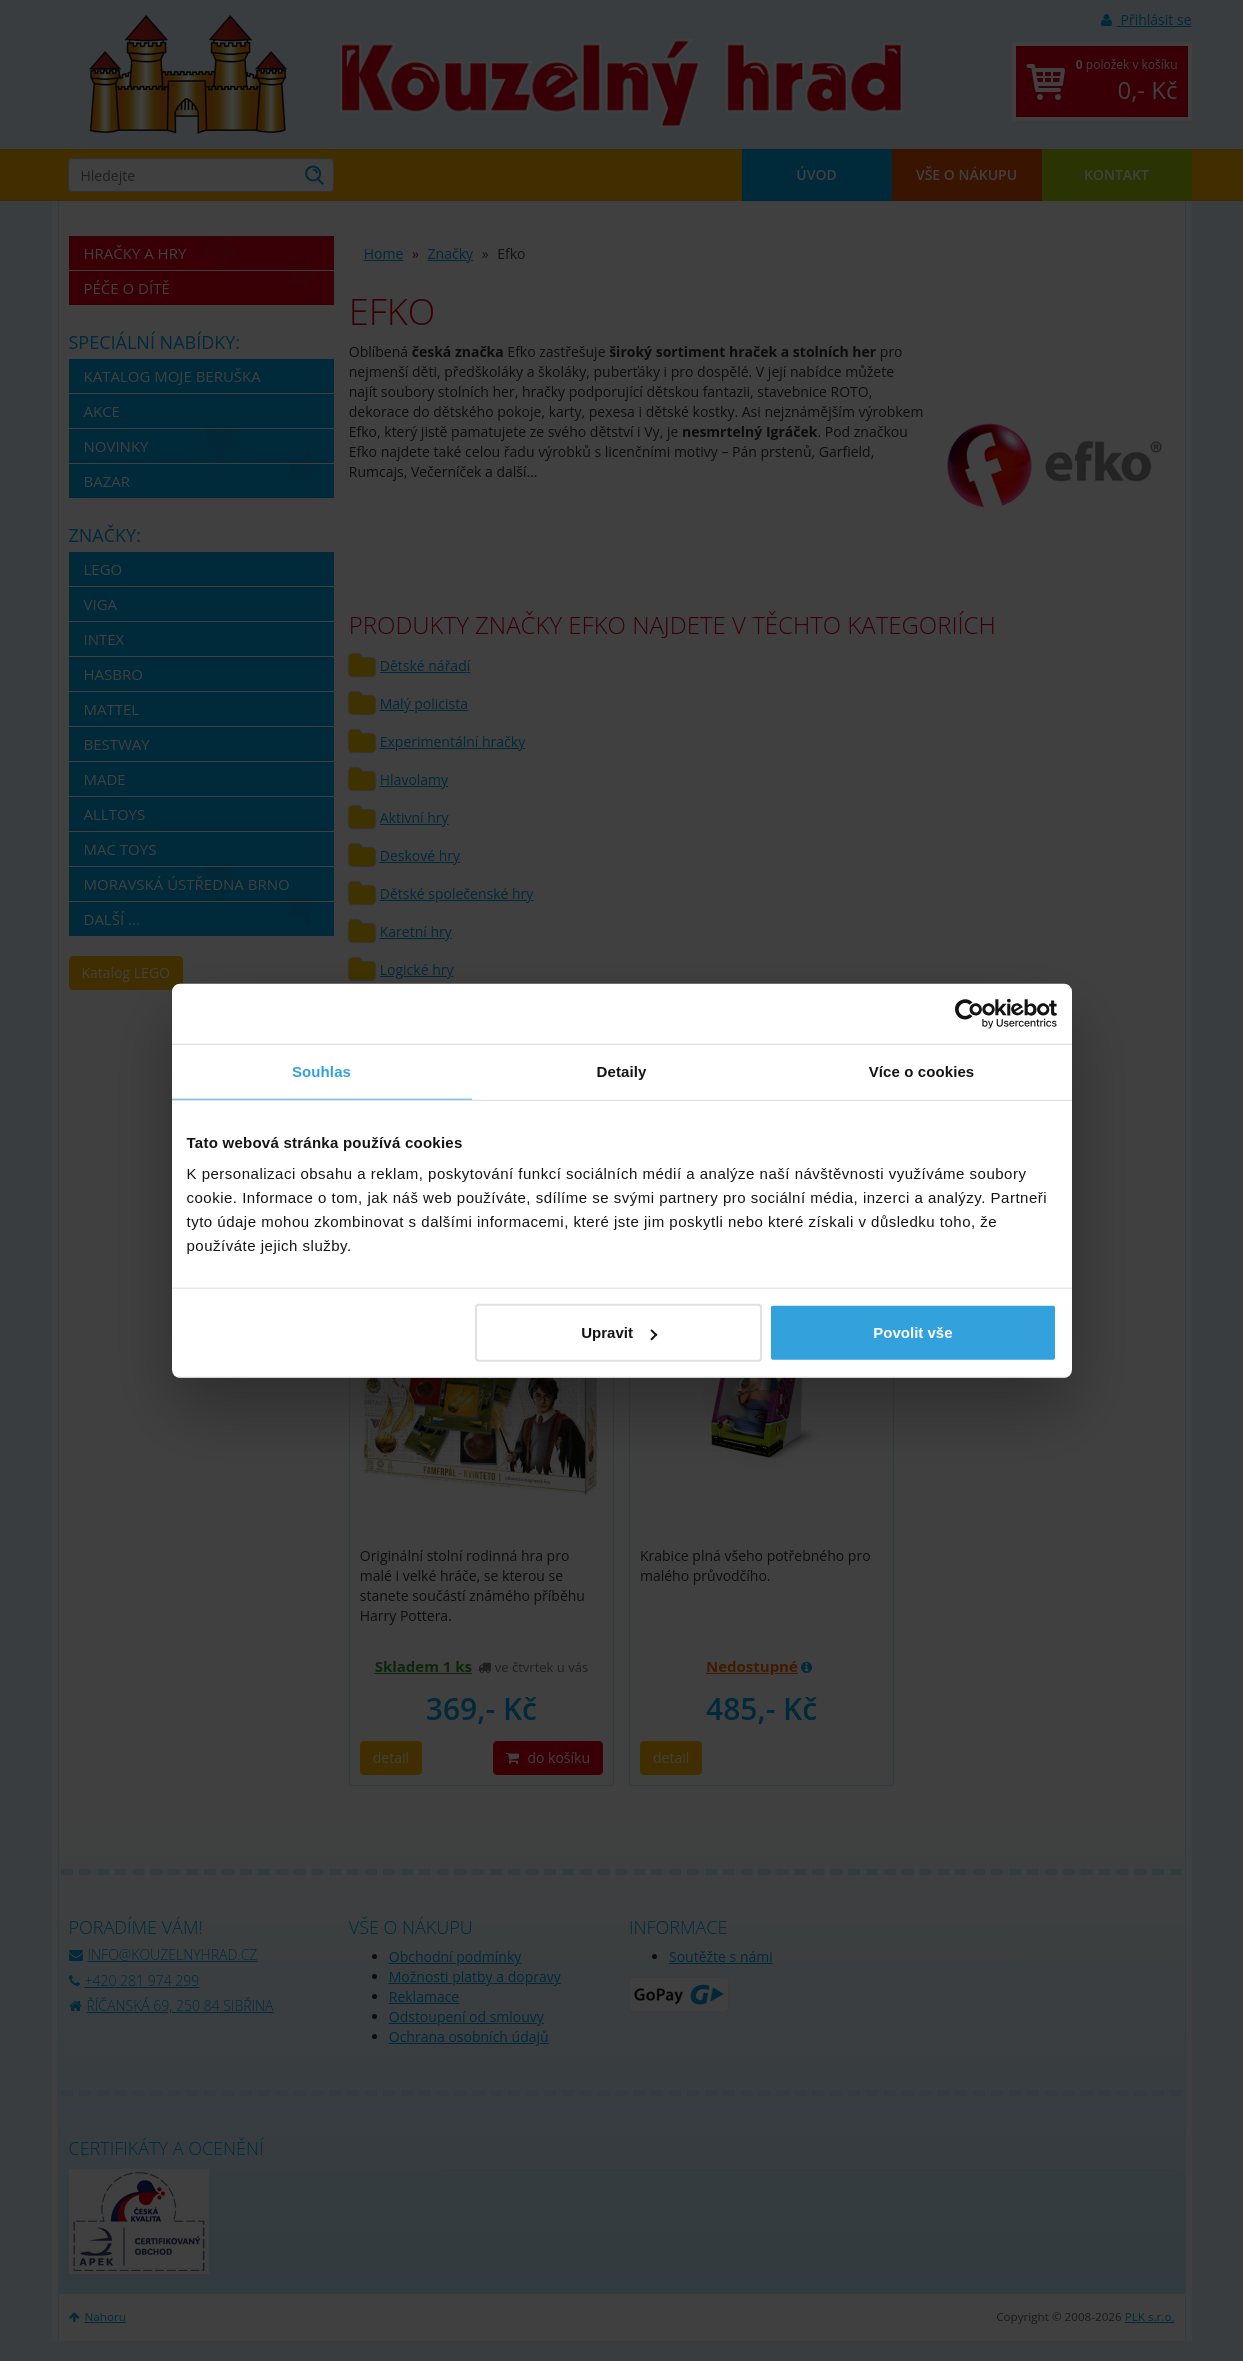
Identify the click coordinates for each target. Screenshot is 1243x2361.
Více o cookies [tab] (922, 1070)
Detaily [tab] (622, 1070)
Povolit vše (912, 1332)
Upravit (619, 1332)
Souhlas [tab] (321, 1070)
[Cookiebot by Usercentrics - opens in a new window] (969, 1013)
